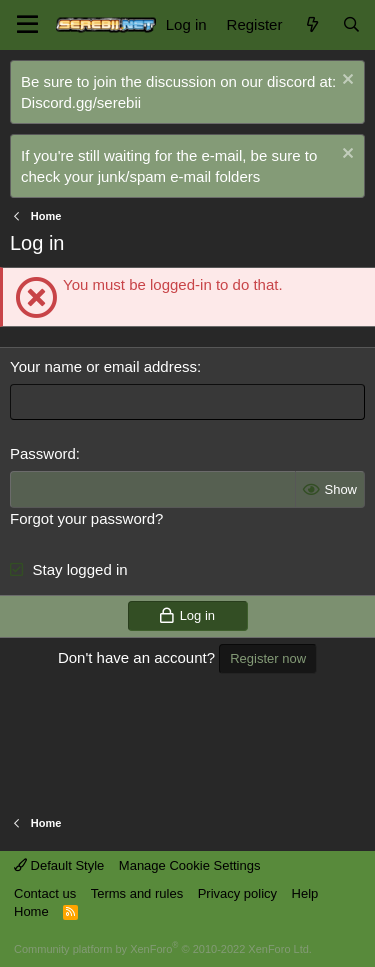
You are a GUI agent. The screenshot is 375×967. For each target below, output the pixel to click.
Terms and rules (137, 893)
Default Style (59, 865)
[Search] (351, 24)
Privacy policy (237, 893)
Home (31, 911)
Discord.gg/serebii (81, 102)
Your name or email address (103, 366)
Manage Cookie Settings (190, 865)
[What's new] (311, 24)
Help (305, 893)
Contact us (45, 893)
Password (43, 453)
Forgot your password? (86, 518)
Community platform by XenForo (163, 949)
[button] (27, 25)
